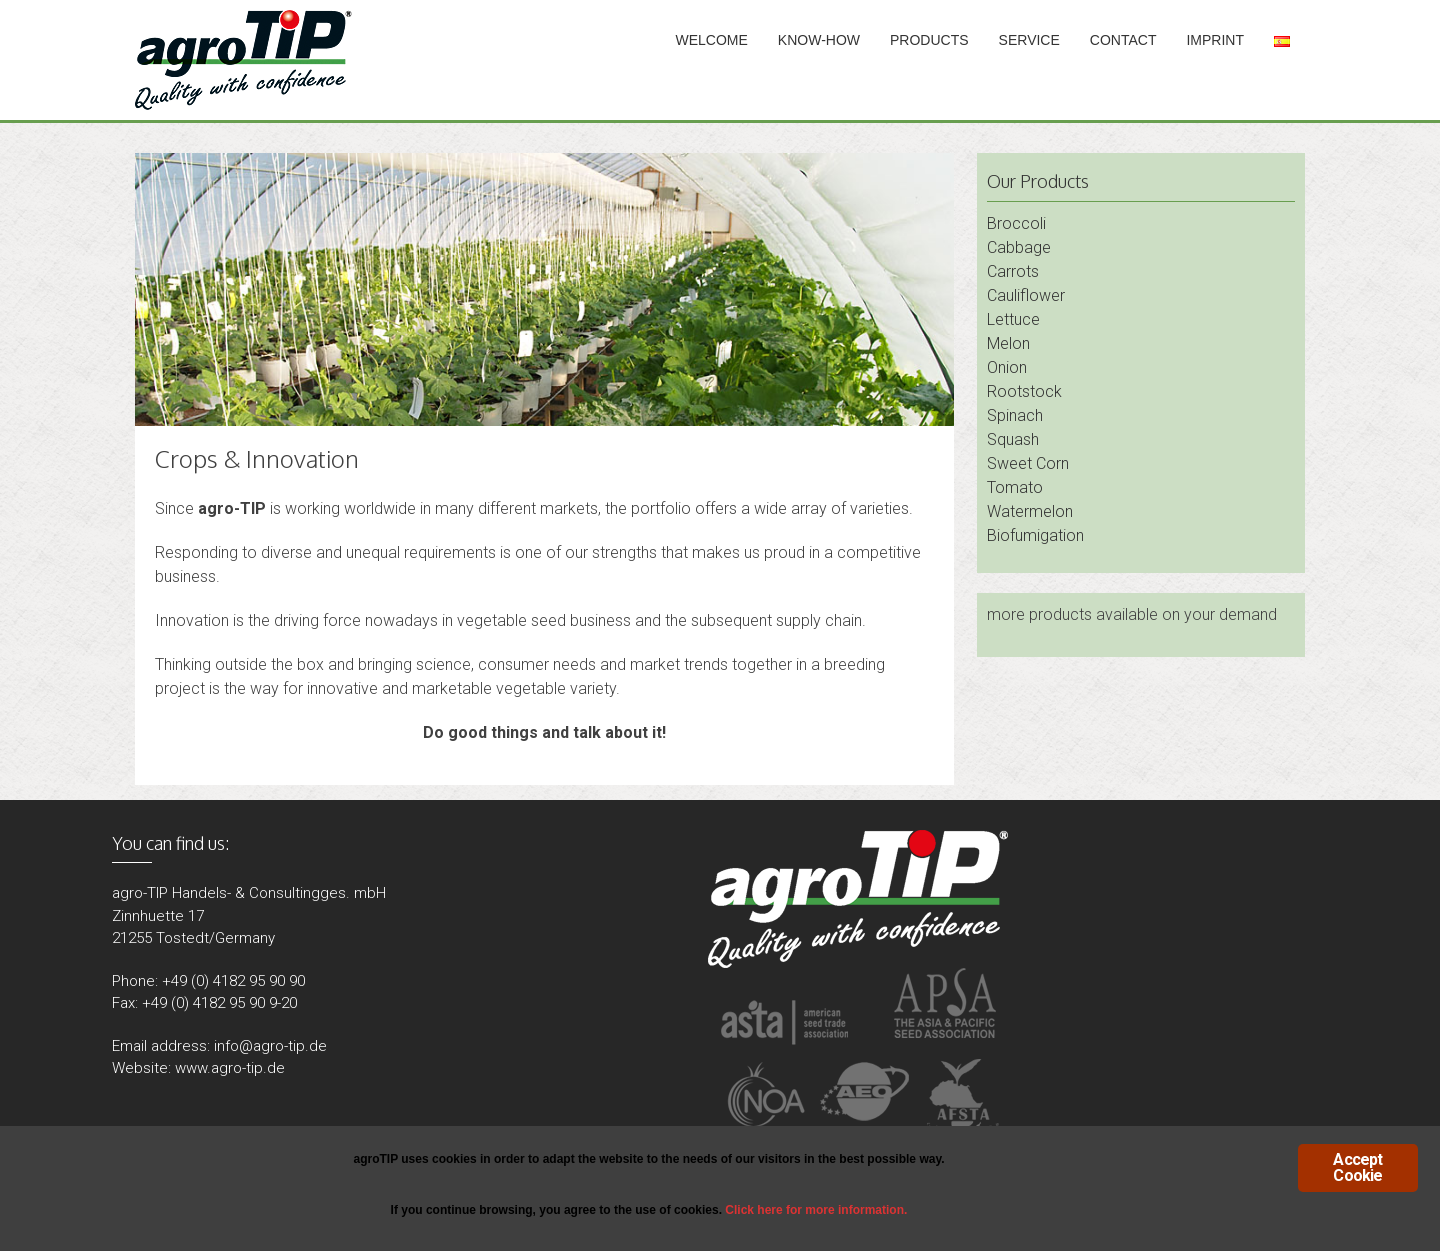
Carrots (1013, 271)
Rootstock (1024, 391)
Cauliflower (1026, 295)
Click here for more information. (816, 1210)
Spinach (1015, 415)
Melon (1008, 343)
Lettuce (1013, 319)
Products (929, 40)
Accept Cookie (1357, 1167)
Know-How (819, 40)
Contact (1123, 40)
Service (1029, 40)
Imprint (1215, 40)
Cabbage (1019, 247)
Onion (1007, 367)
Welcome (712, 40)
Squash (1013, 439)
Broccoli (1016, 223)
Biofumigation (1035, 535)
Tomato (1015, 487)
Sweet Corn (1028, 463)
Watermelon (1030, 511)
